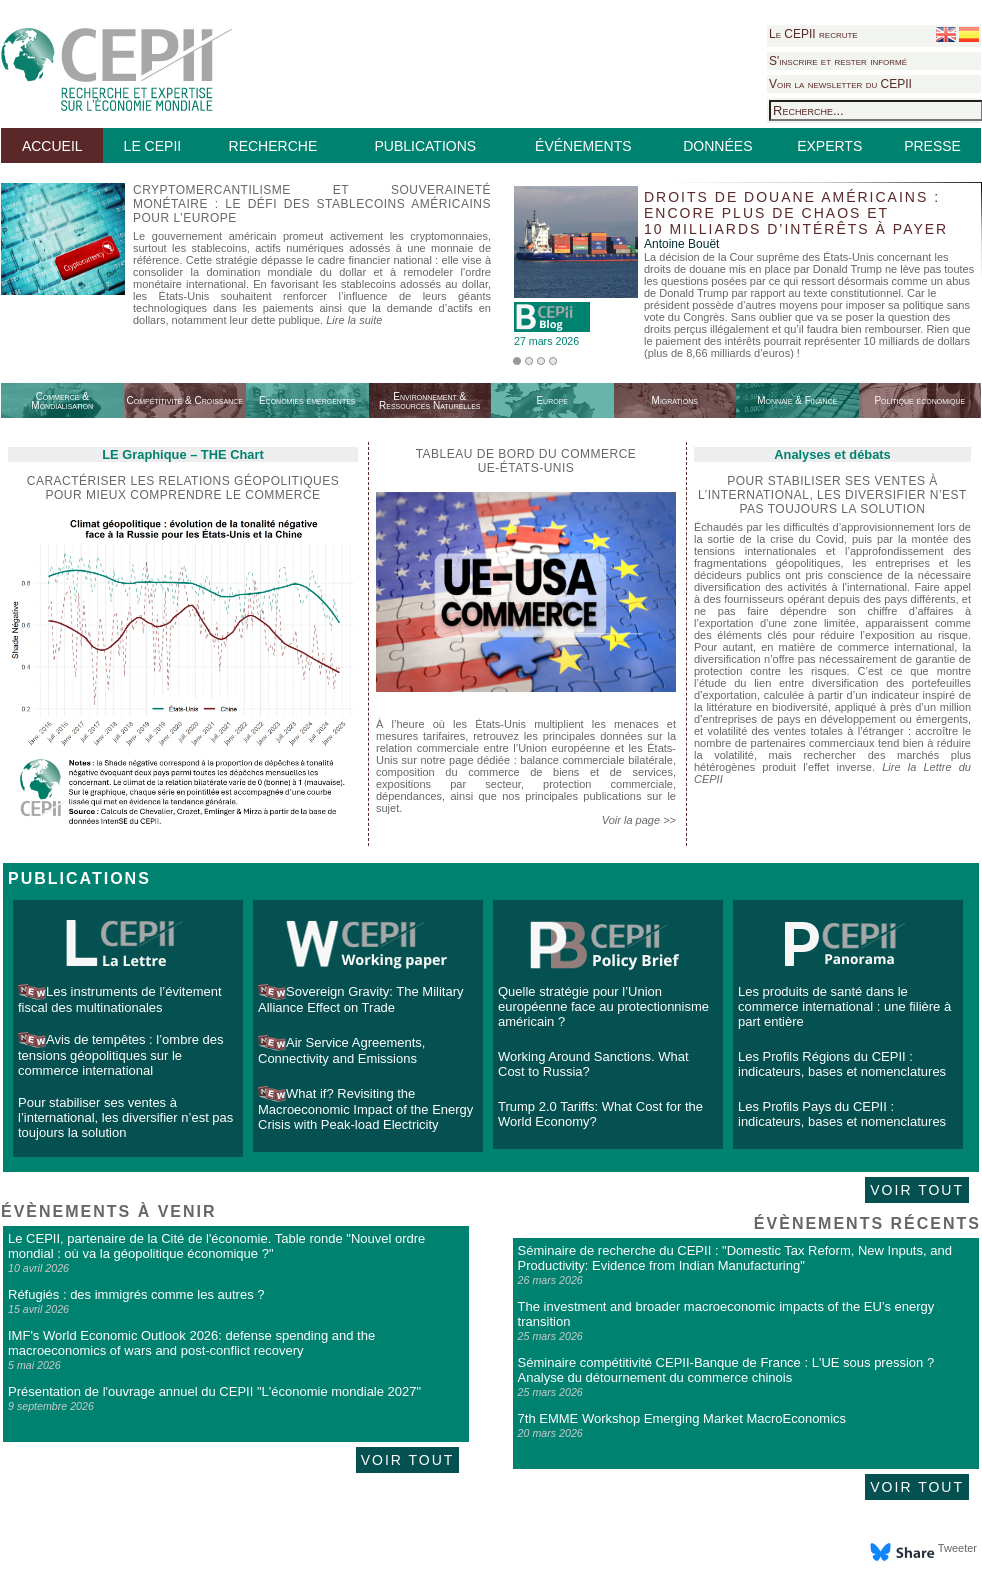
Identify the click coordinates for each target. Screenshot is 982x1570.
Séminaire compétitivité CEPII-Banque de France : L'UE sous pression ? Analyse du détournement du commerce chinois (726, 1370)
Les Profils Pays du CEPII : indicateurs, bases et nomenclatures (842, 1114)
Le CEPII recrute (813, 34)
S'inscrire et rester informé (838, 61)
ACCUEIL (52, 146)
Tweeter (957, 1548)
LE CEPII (153, 146)
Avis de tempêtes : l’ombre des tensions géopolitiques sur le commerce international (121, 1055)
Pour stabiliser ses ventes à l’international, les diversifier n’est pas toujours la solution (125, 1117)
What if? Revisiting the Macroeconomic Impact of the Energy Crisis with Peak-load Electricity (365, 1109)
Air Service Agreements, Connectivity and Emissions (341, 1050)
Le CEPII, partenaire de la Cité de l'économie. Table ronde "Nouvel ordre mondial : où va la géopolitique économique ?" (216, 1246)
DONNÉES (717, 146)
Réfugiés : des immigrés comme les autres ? (136, 1294)
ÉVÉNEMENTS (583, 146)
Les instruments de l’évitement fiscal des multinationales (120, 999)
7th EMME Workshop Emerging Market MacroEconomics (682, 1418)
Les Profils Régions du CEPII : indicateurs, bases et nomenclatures (842, 1064)
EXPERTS (829, 146)
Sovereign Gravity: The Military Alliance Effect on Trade (361, 999)
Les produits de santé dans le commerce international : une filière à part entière (844, 1006)
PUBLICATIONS (425, 146)
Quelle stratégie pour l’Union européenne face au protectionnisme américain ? (603, 1006)
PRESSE (932, 146)
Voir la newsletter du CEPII (840, 84)
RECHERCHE (273, 146)
